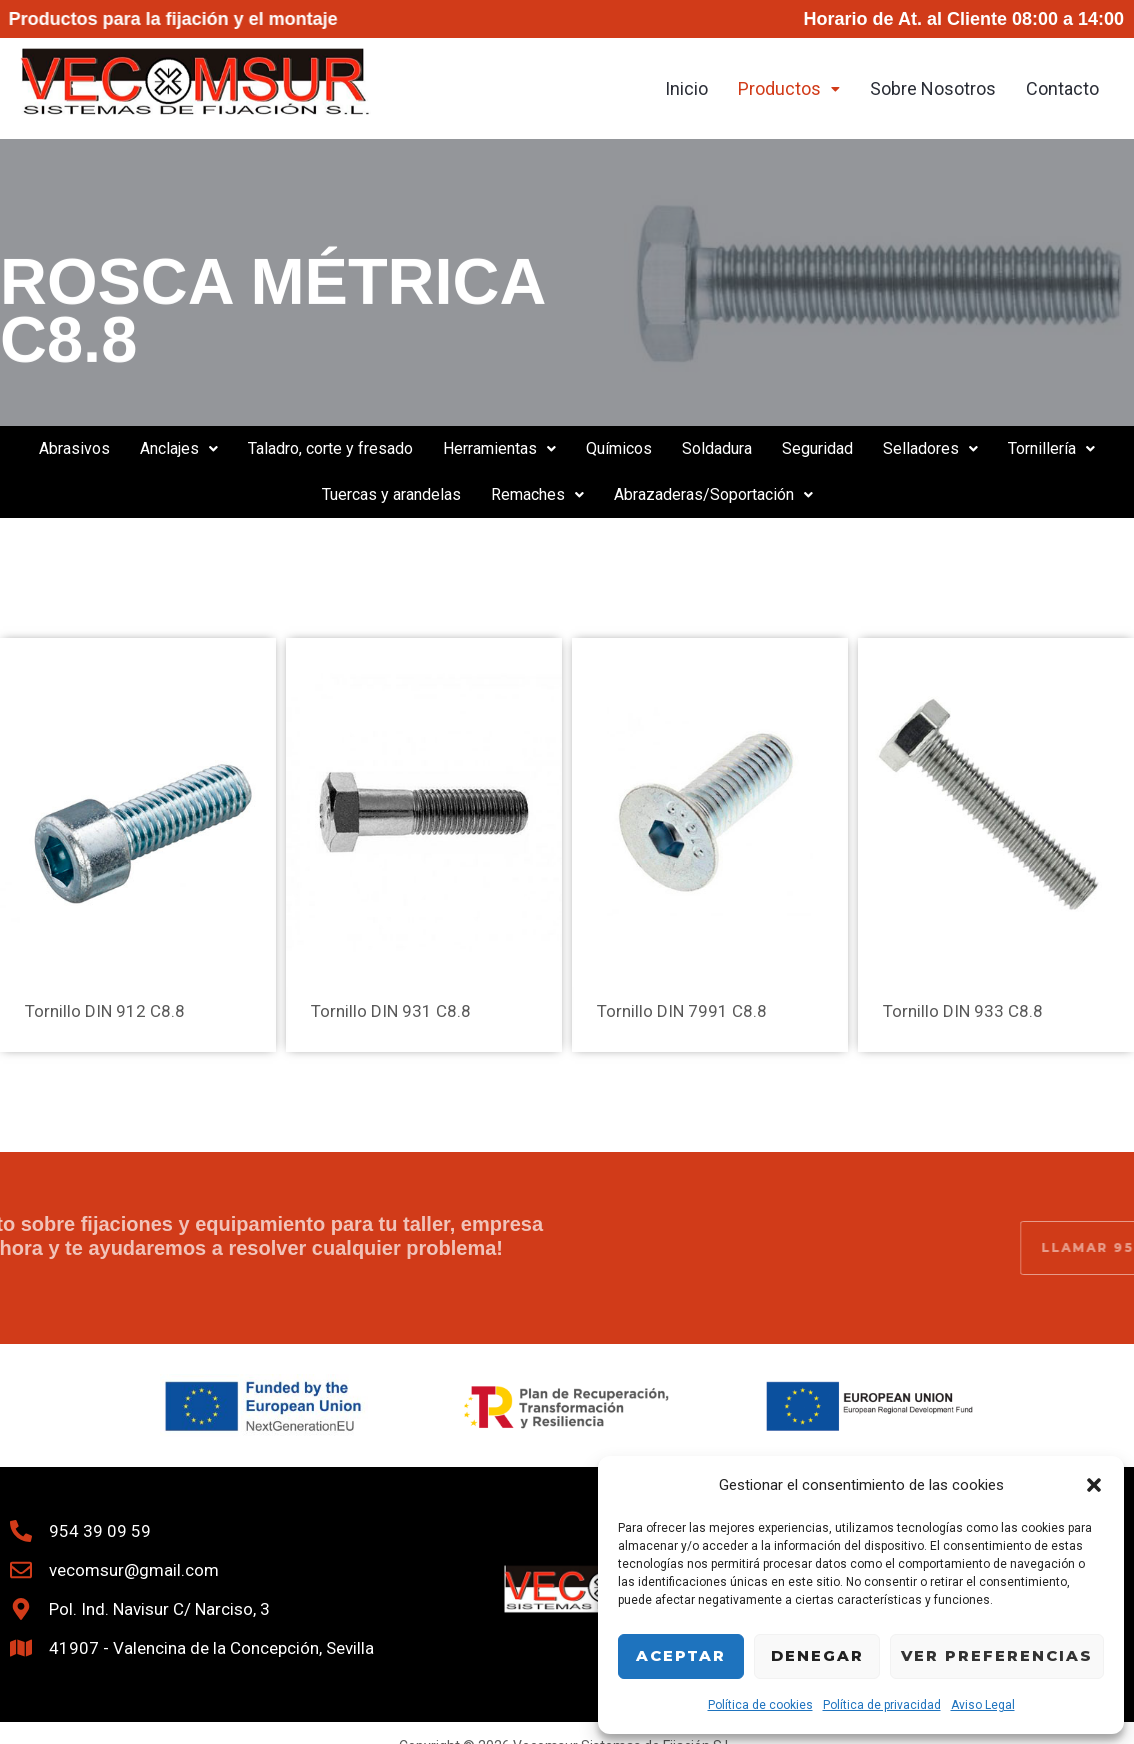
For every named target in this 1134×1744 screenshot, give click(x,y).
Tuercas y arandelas (391, 494)
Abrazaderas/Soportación (713, 494)
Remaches (537, 494)
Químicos (619, 448)
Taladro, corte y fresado (330, 448)
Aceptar (681, 1655)
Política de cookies (760, 1705)
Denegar (817, 1655)
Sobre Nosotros (933, 88)
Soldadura (717, 448)
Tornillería (1051, 448)
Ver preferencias (997, 1655)
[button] (1094, 1485)
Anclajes (179, 448)
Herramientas (499, 448)
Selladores (930, 448)
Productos (789, 88)
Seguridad (817, 448)
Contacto (1062, 88)
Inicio (686, 88)
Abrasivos (74, 448)
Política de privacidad (882, 1705)
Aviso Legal (983, 1705)
